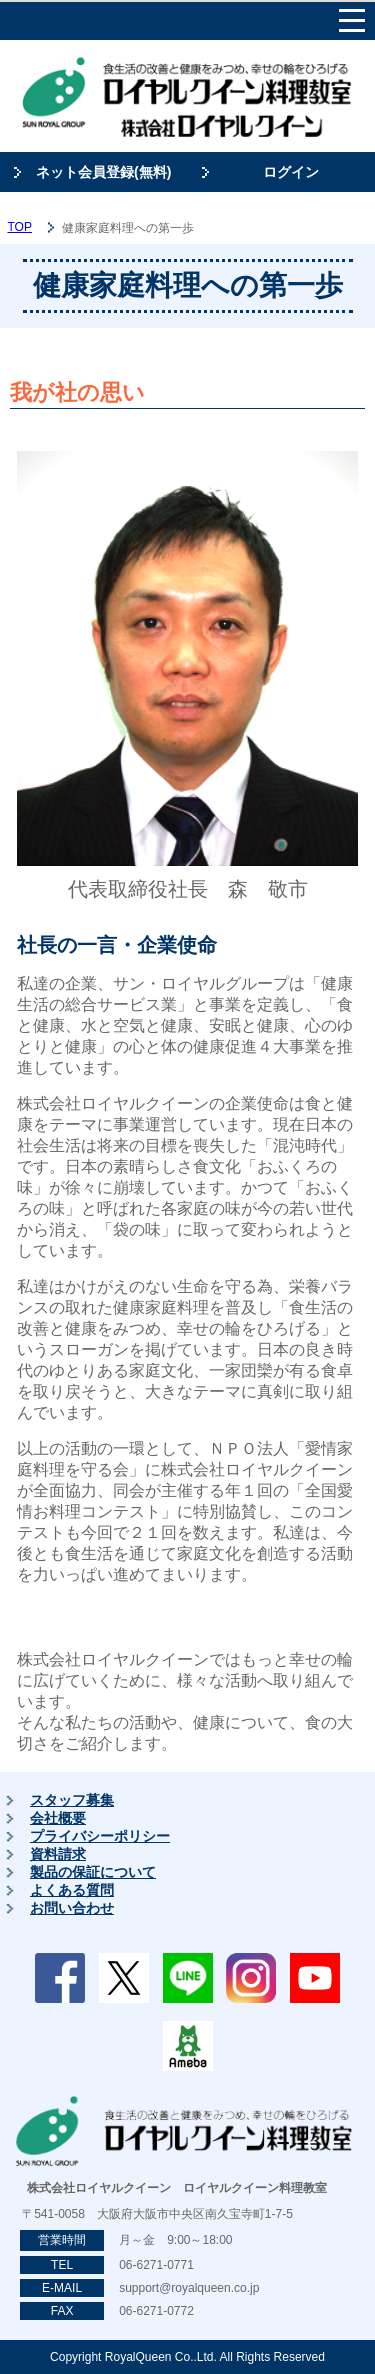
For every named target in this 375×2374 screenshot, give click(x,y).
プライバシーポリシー (100, 1836)
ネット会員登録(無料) (103, 172)
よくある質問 (72, 1890)
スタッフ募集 (72, 1800)
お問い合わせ (72, 1908)
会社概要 (58, 1818)
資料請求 (58, 1854)
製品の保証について (93, 1872)
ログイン (291, 172)
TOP (20, 227)
